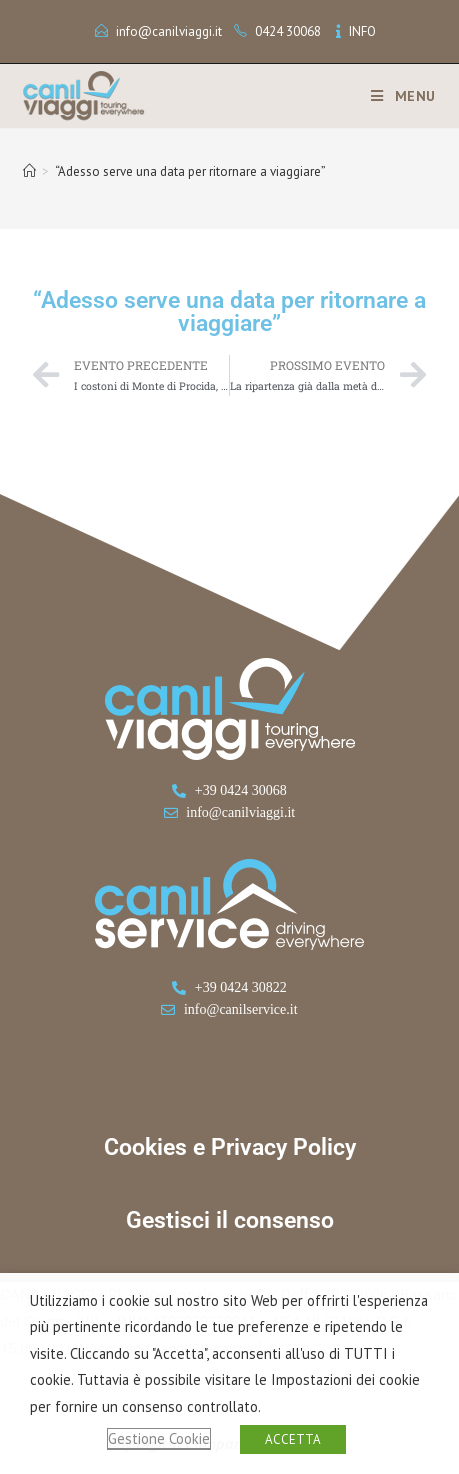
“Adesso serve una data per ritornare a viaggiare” (190, 171)
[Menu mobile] (396, 96)
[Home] (29, 171)
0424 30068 (288, 31)
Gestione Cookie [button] (159, 1438)
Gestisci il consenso (230, 1220)
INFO (362, 31)
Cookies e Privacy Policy (230, 1147)
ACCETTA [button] (293, 1439)
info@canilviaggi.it (169, 31)
